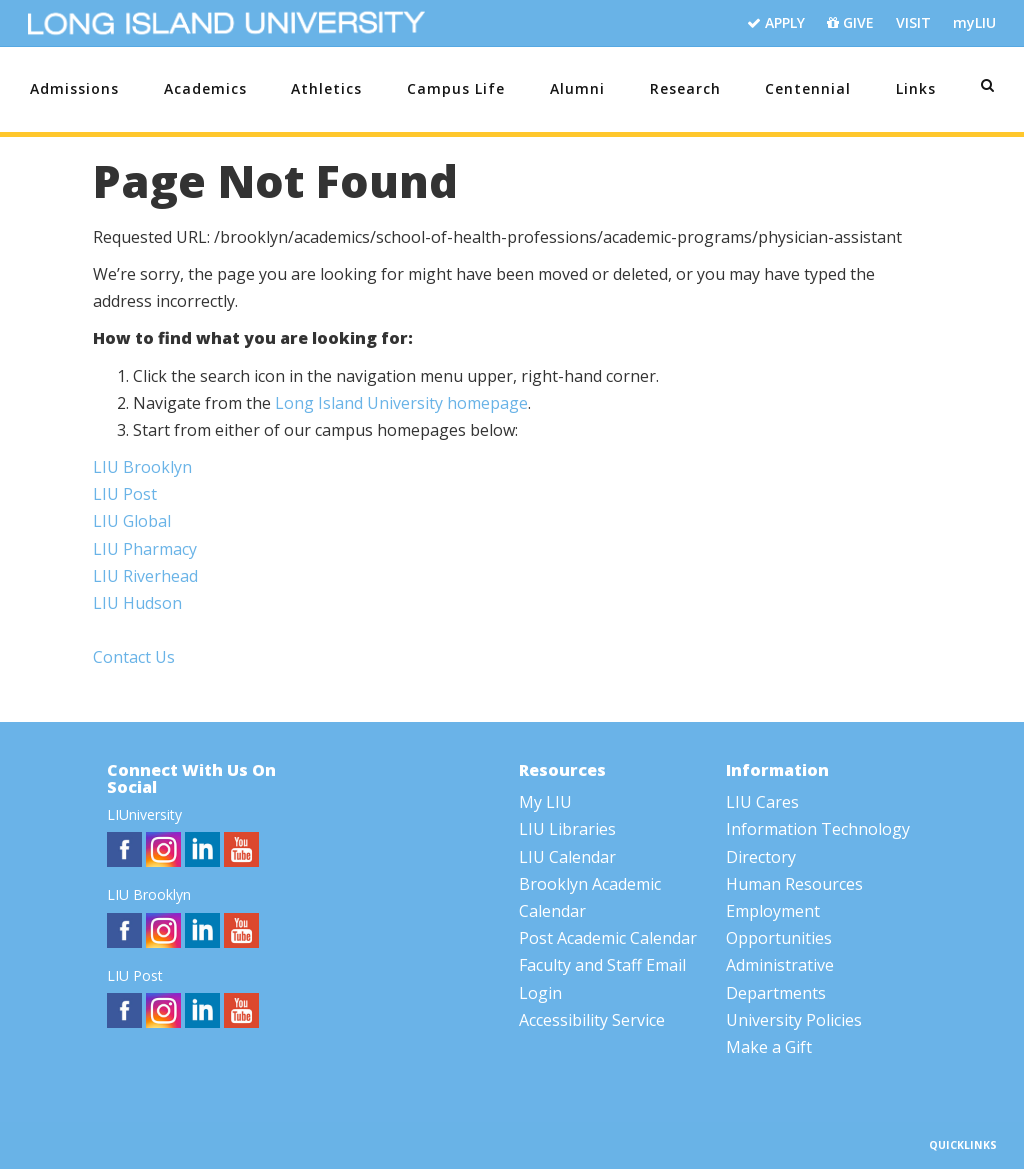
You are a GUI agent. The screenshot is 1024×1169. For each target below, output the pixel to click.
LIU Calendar (567, 857)
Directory (761, 857)
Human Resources (794, 884)
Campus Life (456, 88)
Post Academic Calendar (608, 938)
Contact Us (134, 657)
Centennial (808, 88)
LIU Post (125, 494)
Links (916, 88)
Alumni (577, 88)
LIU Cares (762, 802)
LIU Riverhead (145, 576)
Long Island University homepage (401, 403)
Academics (205, 88)
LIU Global (132, 521)
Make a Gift (769, 1047)
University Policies (794, 1020)
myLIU (974, 22)
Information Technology (818, 829)
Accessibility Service (592, 1020)
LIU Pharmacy (145, 549)
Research (685, 88)
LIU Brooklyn (142, 467)
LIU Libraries (567, 829)
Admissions (74, 88)
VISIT (913, 22)
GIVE (850, 23)
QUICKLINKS (964, 1145)
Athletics (326, 88)
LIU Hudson (137, 603)
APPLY (776, 23)
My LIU (545, 802)
